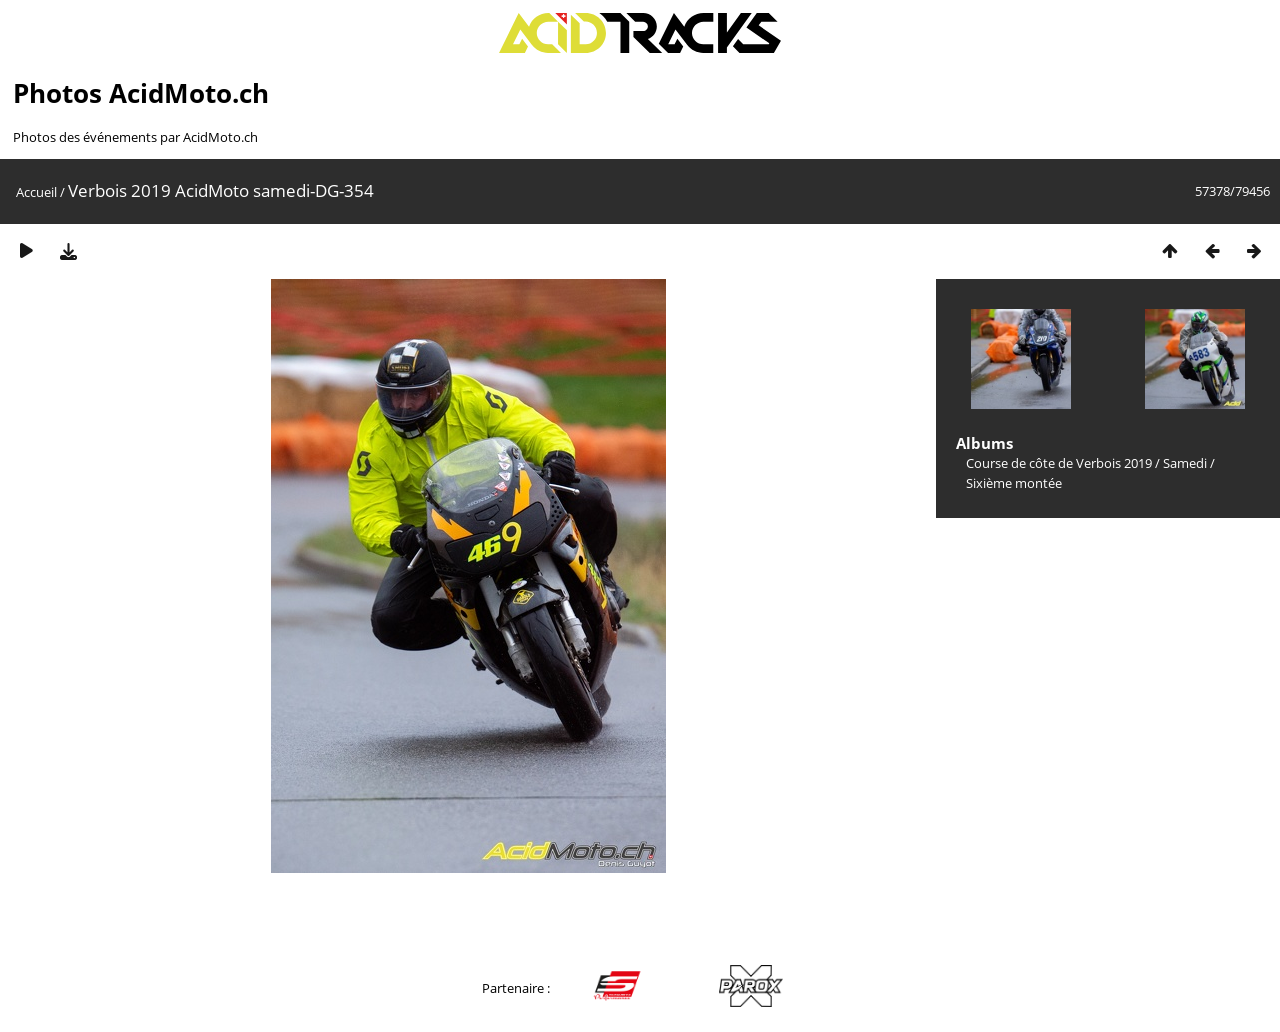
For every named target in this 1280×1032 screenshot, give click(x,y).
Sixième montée (1014, 483)
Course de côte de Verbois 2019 (1059, 463)
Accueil (36, 192)
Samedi (1185, 463)
